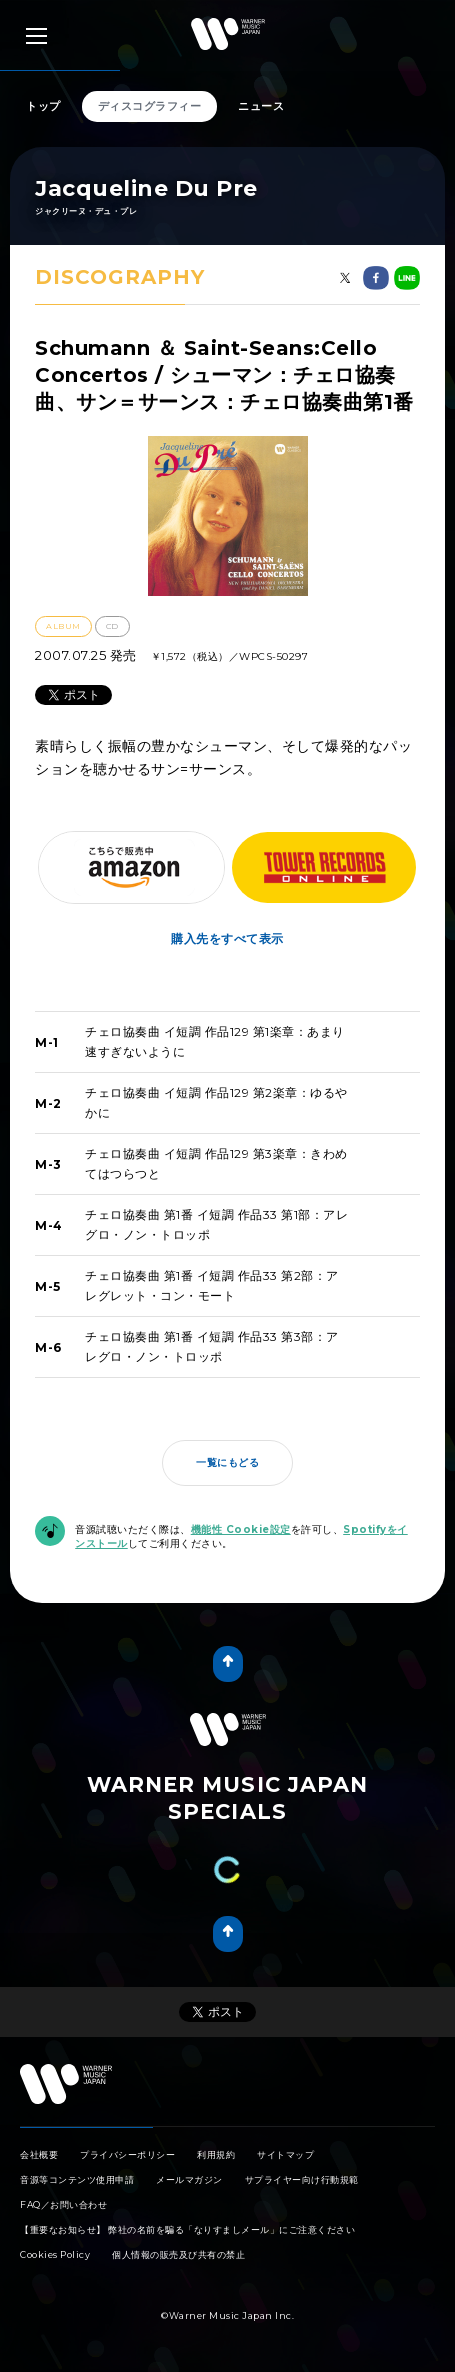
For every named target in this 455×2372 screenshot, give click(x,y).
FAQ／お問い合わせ (63, 2204)
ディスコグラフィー (150, 106)
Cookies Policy (55, 2254)
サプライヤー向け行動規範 (302, 2179)
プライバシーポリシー (127, 2154)
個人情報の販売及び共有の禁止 (178, 2254)
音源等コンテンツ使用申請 (77, 2179)
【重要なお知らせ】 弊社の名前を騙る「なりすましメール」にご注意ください (187, 2229)
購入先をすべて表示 (227, 938)
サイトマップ (285, 2154)
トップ (43, 106)
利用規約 (216, 2154)
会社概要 (39, 2154)
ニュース (261, 106)
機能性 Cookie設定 (241, 1529)
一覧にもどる (227, 1462)
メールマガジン (189, 2179)
